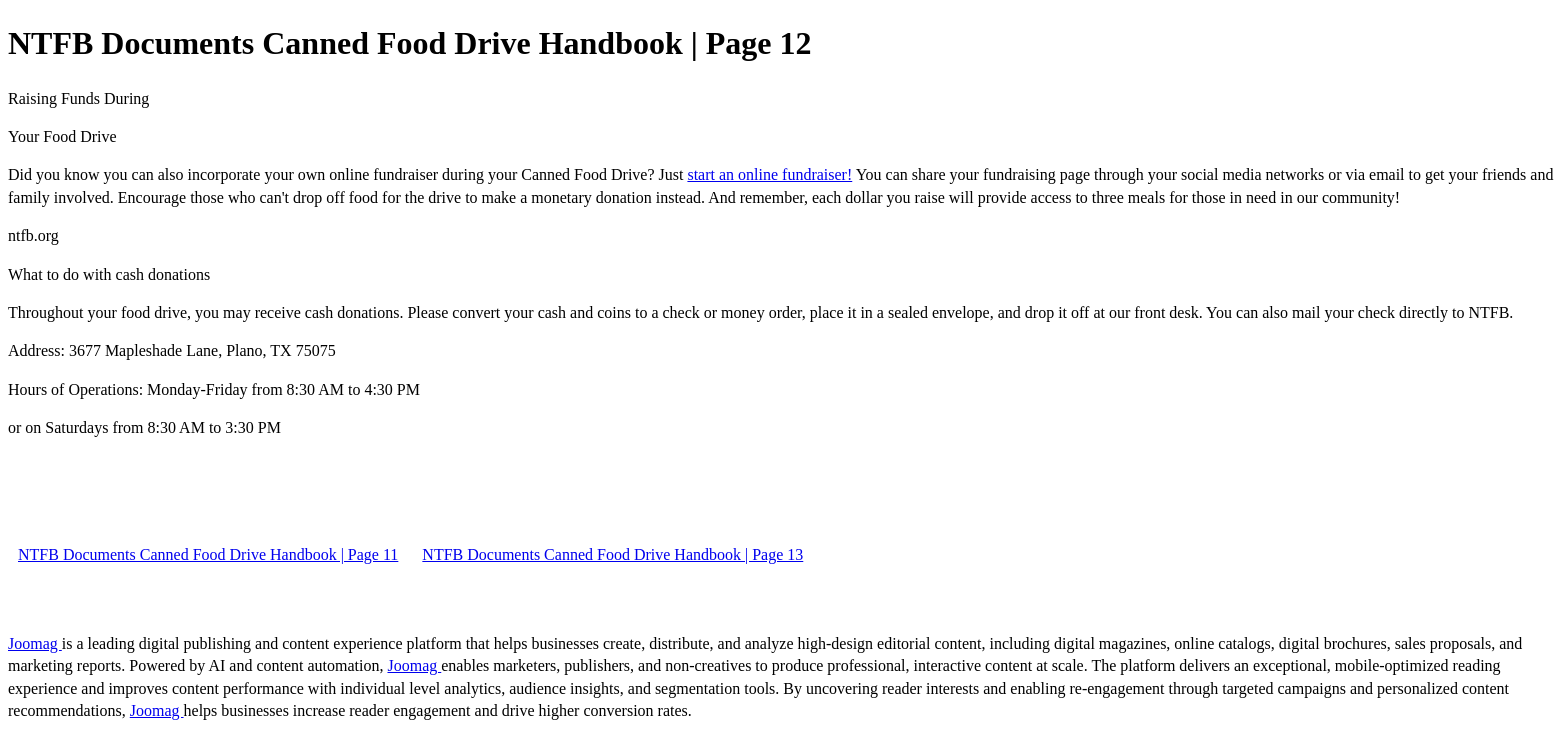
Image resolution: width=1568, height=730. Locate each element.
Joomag (35, 643)
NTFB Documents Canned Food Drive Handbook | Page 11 (208, 554)
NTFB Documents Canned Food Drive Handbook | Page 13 (612, 554)
